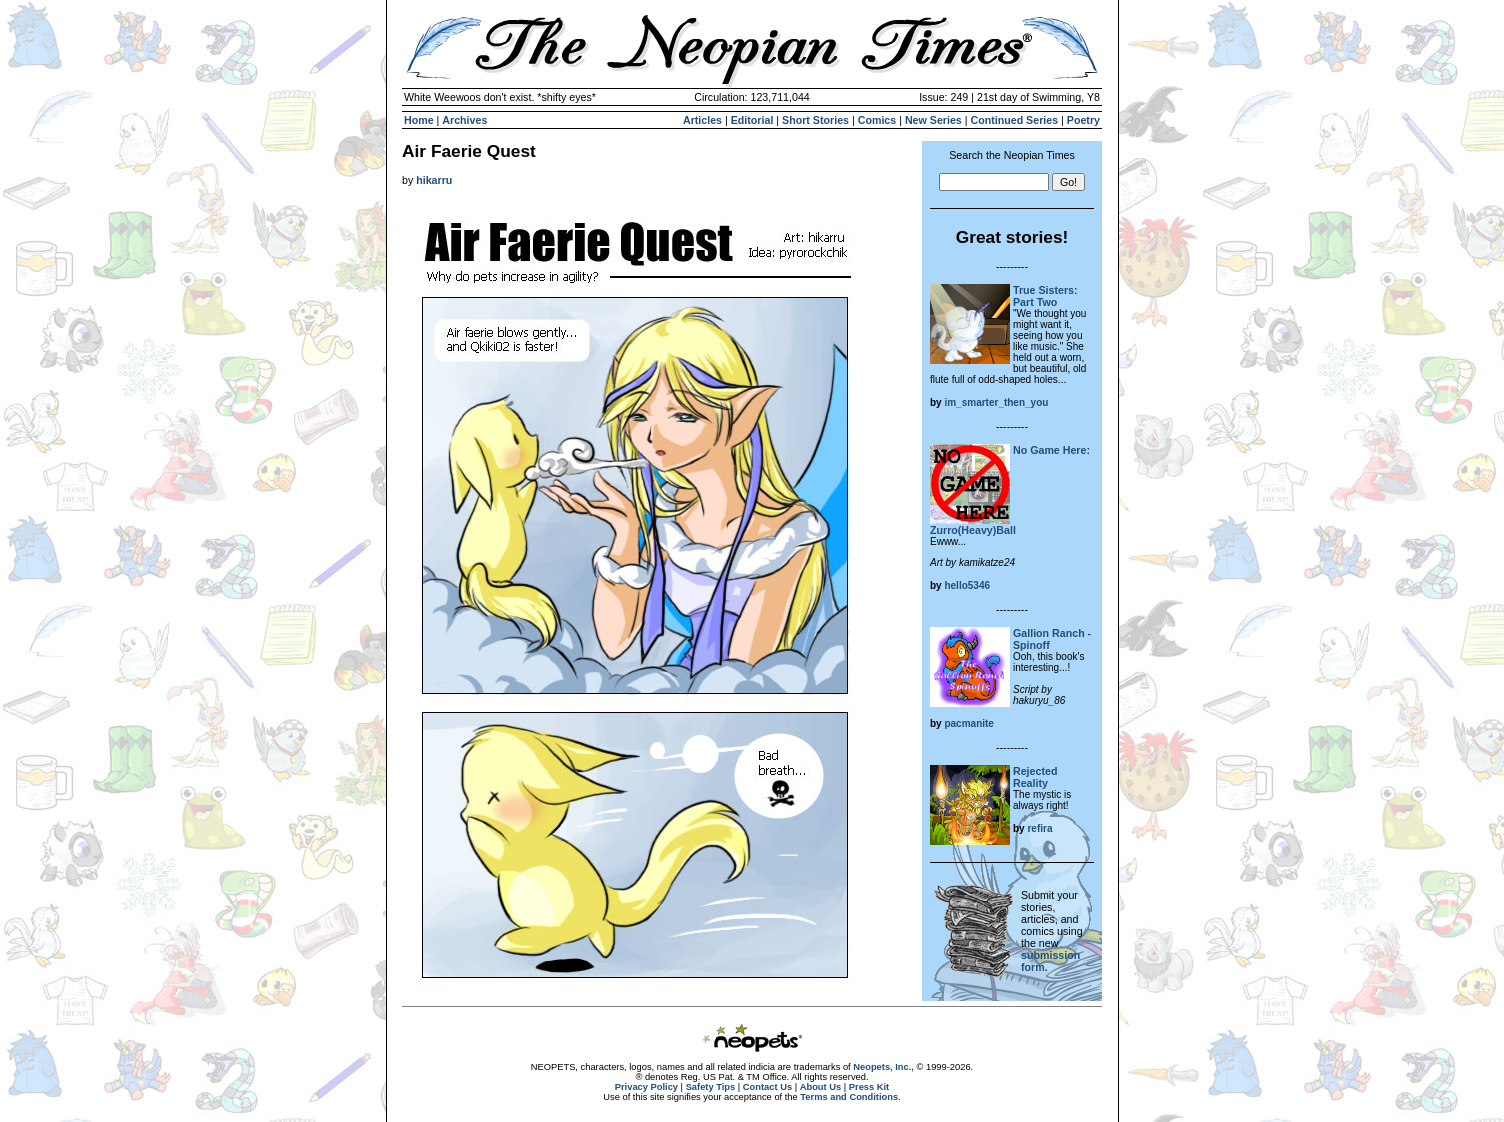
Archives (464, 120)
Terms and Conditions (849, 1097)
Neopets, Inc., (883, 1067)
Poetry (1083, 120)
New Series (933, 120)
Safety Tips (711, 1087)
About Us (820, 1087)
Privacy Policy (646, 1087)
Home (419, 120)
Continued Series (1014, 120)
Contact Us (767, 1087)
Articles (702, 120)
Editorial (752, 120)
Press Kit (869, 1087)
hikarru (434, 180)
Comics (877, 120)
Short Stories (815, 120)
